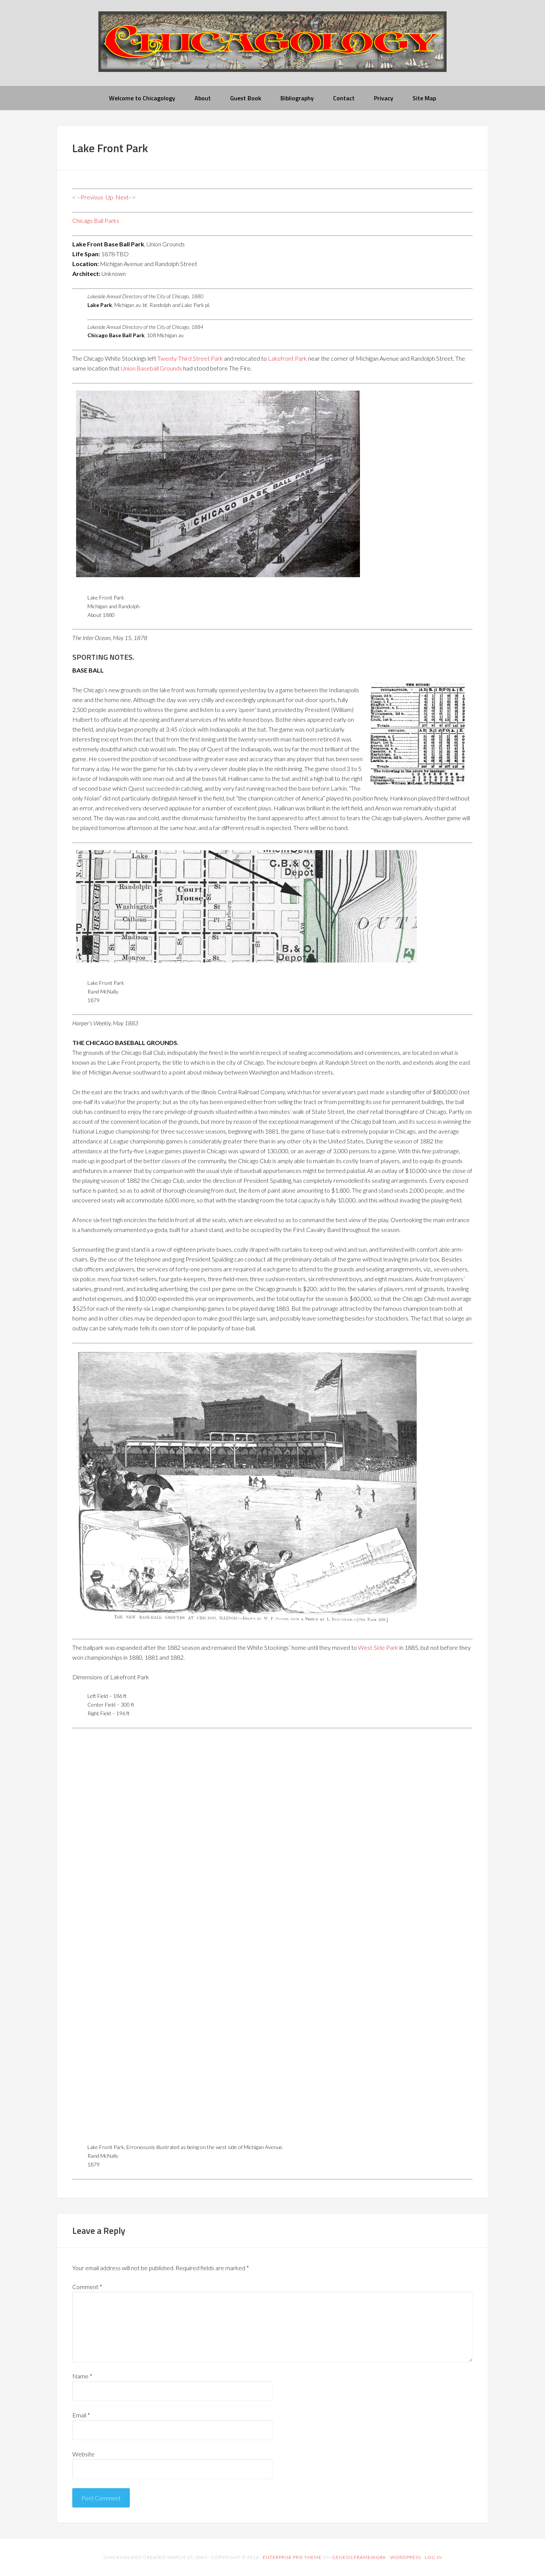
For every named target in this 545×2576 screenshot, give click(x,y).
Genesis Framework (359, 2557)
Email (81, 2415)
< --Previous (87, 197)
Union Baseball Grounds (151, 368)
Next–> (125, 197)
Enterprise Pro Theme (292, 2557)
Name (82, 2376)
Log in (433, 2557)
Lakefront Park (287, 358)
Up (109, 197)
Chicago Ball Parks (95, 220)
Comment (87, 2286)
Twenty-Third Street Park (190, 358)
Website (83, 2454)
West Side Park (378, 1647)
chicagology (272, 47)
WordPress (405, 2557)
